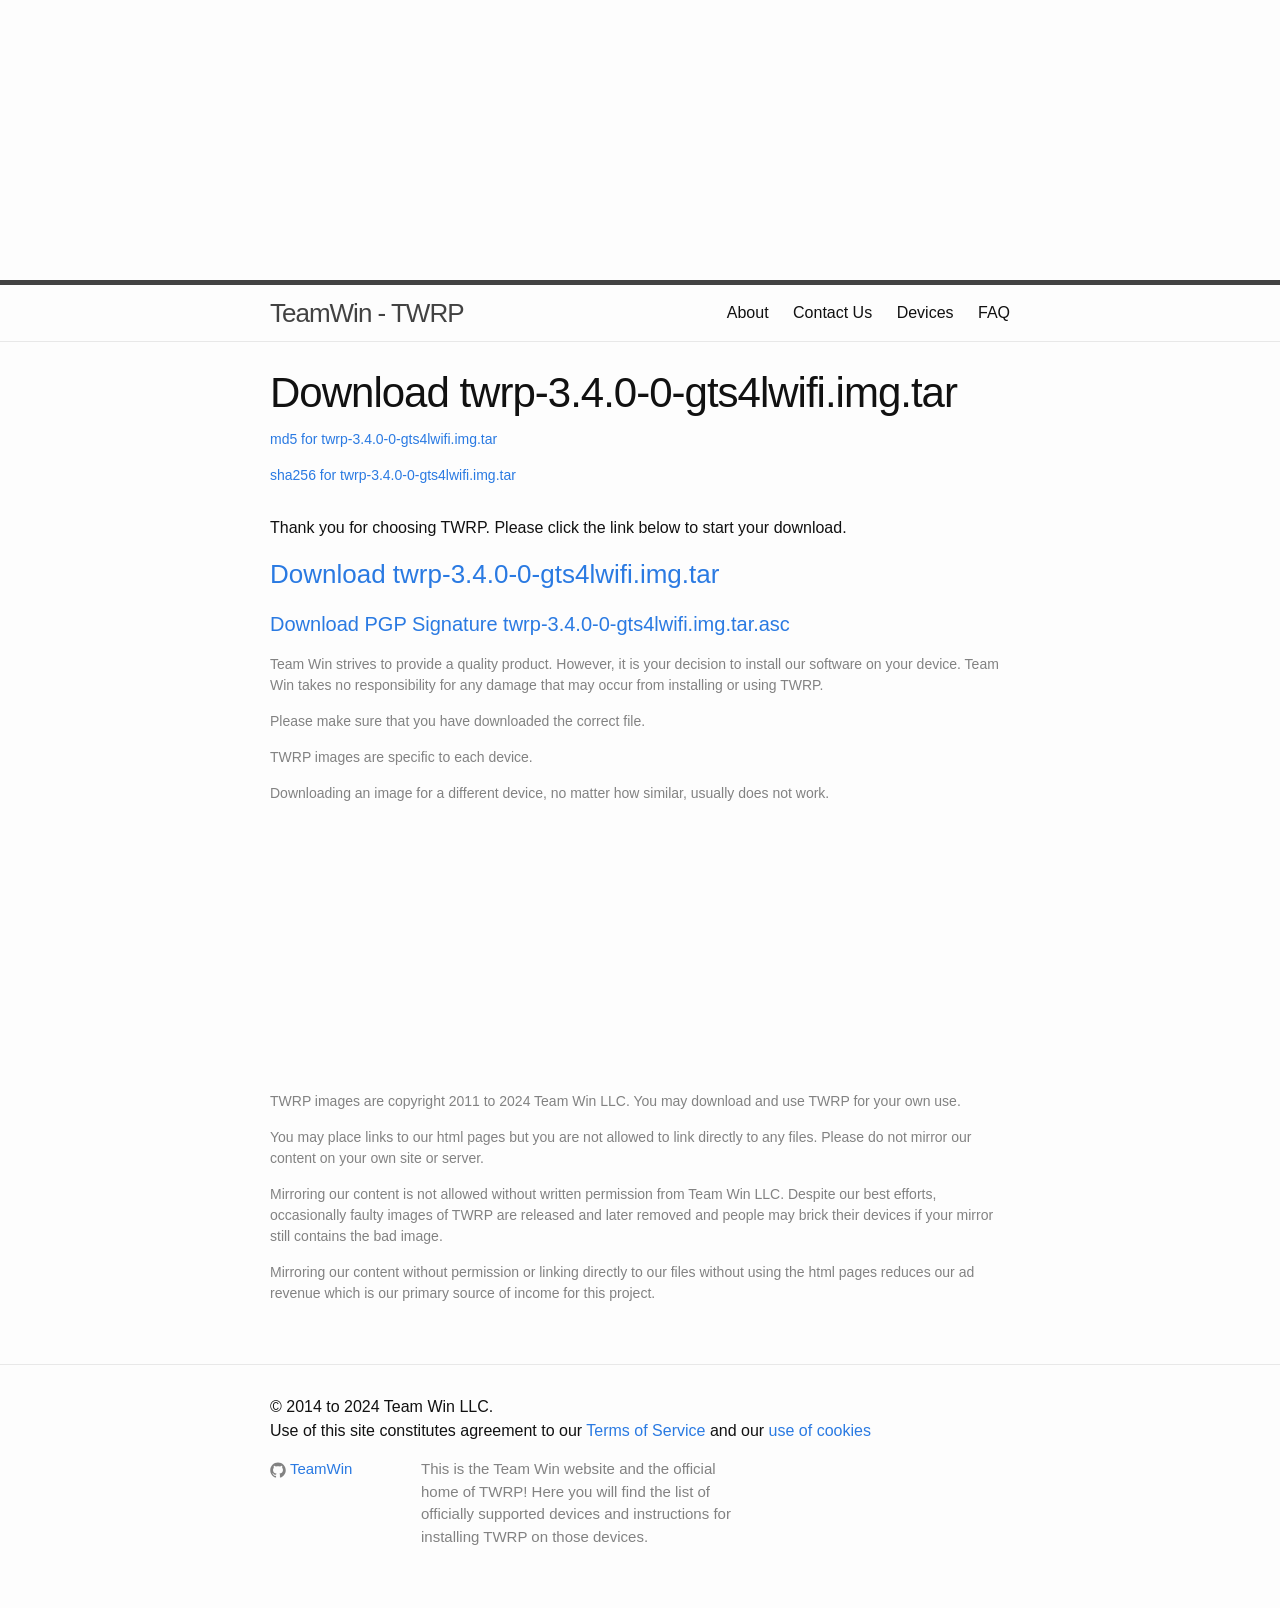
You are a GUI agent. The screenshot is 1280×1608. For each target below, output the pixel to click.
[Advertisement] (640, 140)
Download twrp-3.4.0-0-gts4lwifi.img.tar (494, 574)
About (748, 312)
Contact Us (832, 312)
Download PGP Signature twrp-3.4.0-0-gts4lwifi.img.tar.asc (530, 624)
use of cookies (820, 1430)
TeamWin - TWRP (367, 313)
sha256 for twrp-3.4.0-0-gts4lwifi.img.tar (393, 475)
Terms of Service (645, 1430)
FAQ (994, 312)
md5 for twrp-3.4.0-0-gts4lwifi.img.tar (383, 439)
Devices (925, 312)
